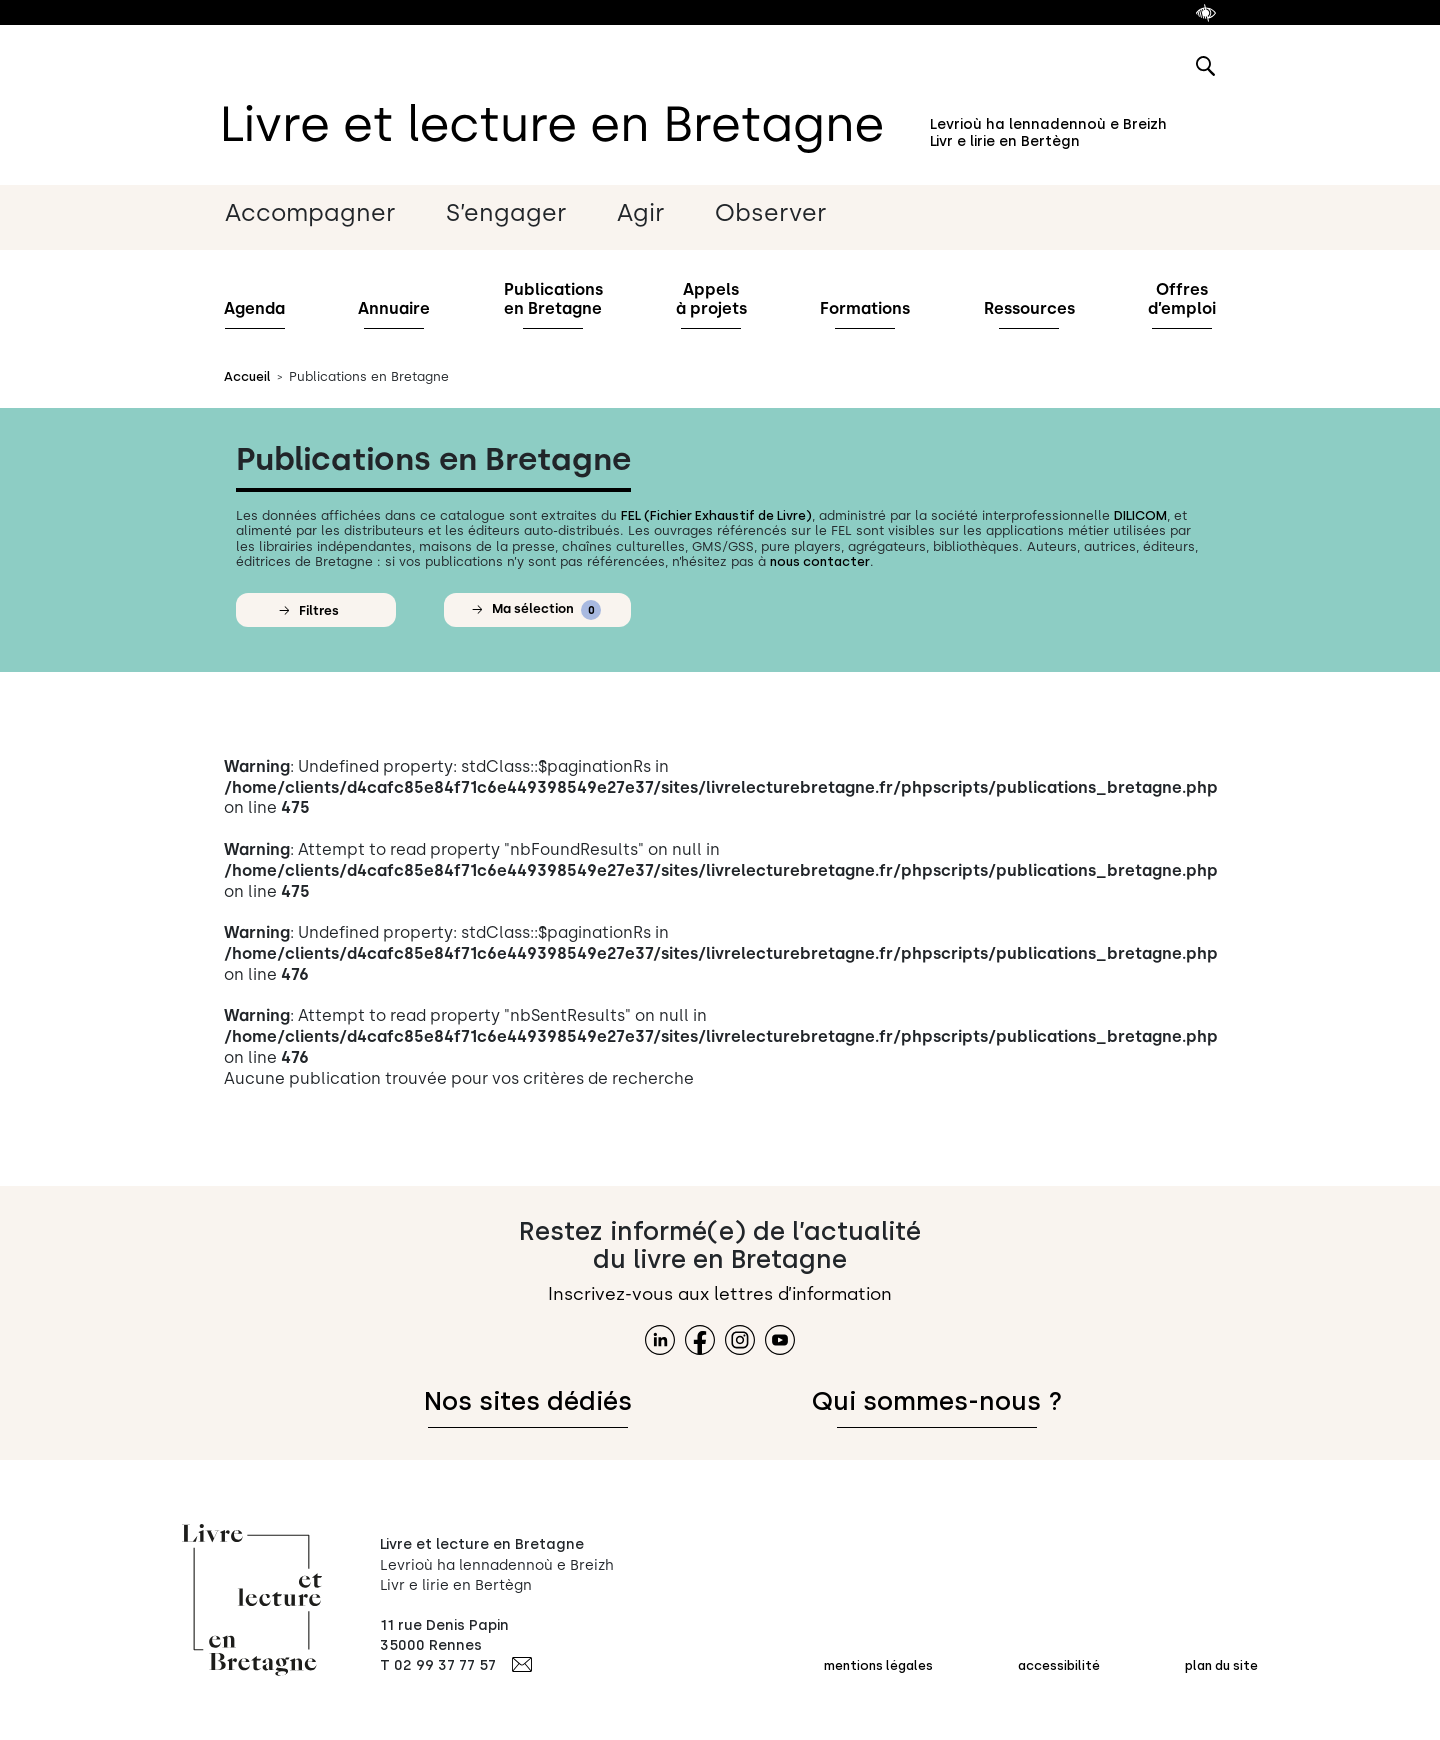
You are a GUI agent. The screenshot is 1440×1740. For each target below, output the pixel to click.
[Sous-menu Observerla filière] (795, 213)
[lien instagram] (740, 1340)
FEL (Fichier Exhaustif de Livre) (716, 515)
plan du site (1221, 1665)
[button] (316, 610)
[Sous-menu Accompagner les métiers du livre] (334, 213)
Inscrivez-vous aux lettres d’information (720, 1293)
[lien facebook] (700, 1340)
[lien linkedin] (660, 1340)
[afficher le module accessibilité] (1206, 13)
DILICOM (1140, 515)
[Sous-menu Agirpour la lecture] (665, 213)
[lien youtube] (780, 1340)
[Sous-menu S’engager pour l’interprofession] (530, 213)
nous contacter (820, 561)
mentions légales (878, 1665)
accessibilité (1059, 1665)
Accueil (247, 376)
